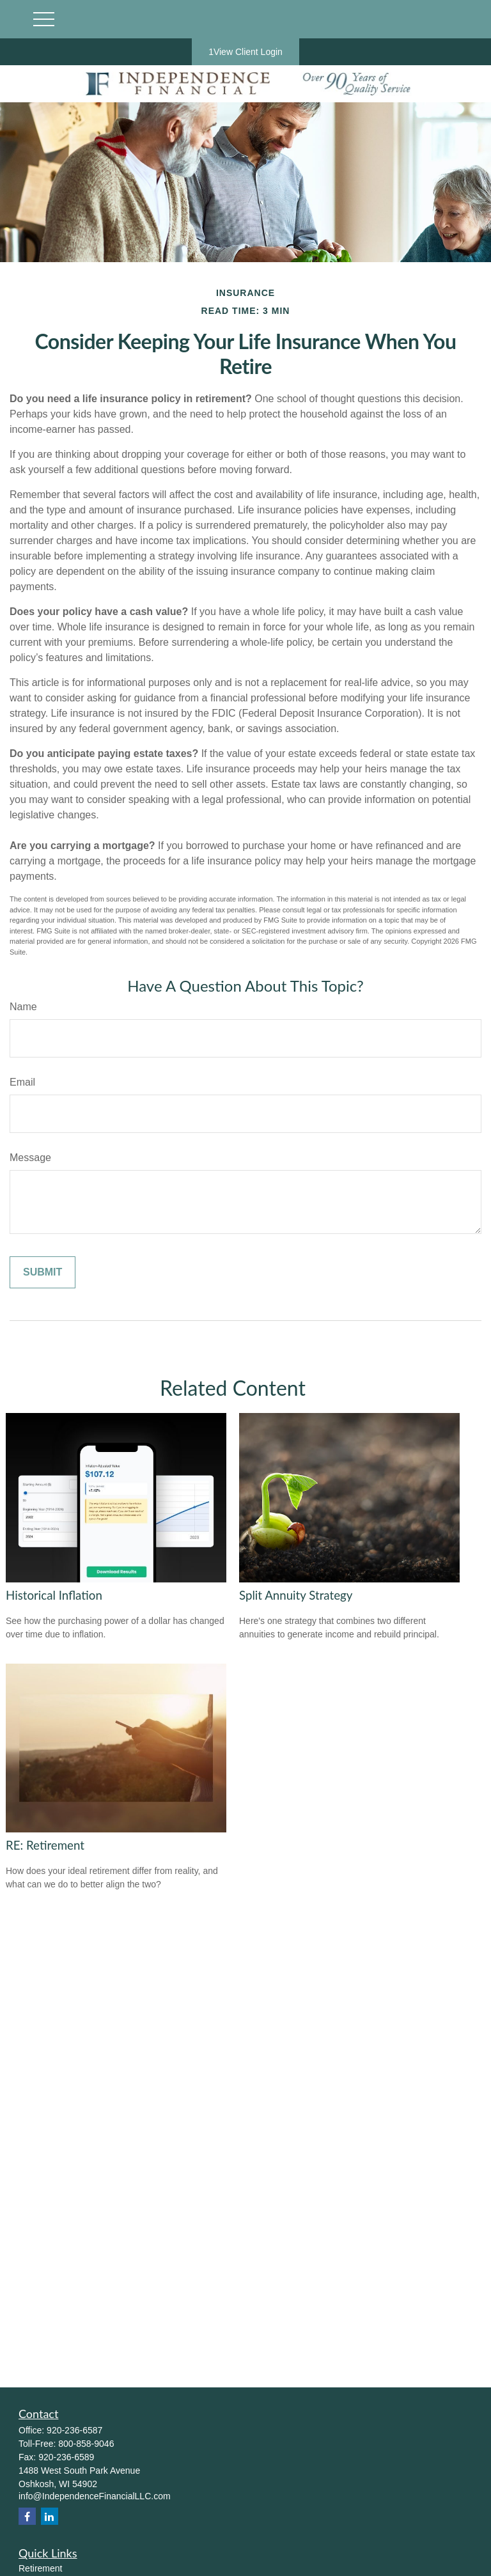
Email (22, 1082)
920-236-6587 (74, 2430)
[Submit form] (42, 1272)
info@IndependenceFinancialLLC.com (95, 2496)
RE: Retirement (45, 1845)
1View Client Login (245, 52)
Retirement (40, 2568)
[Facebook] (27, 2516)
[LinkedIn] (49, 2516)
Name (23, 1006)
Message (30, 1157)
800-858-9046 (86, 2444)
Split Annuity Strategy (295, 1595)
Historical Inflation (54, 1595)
